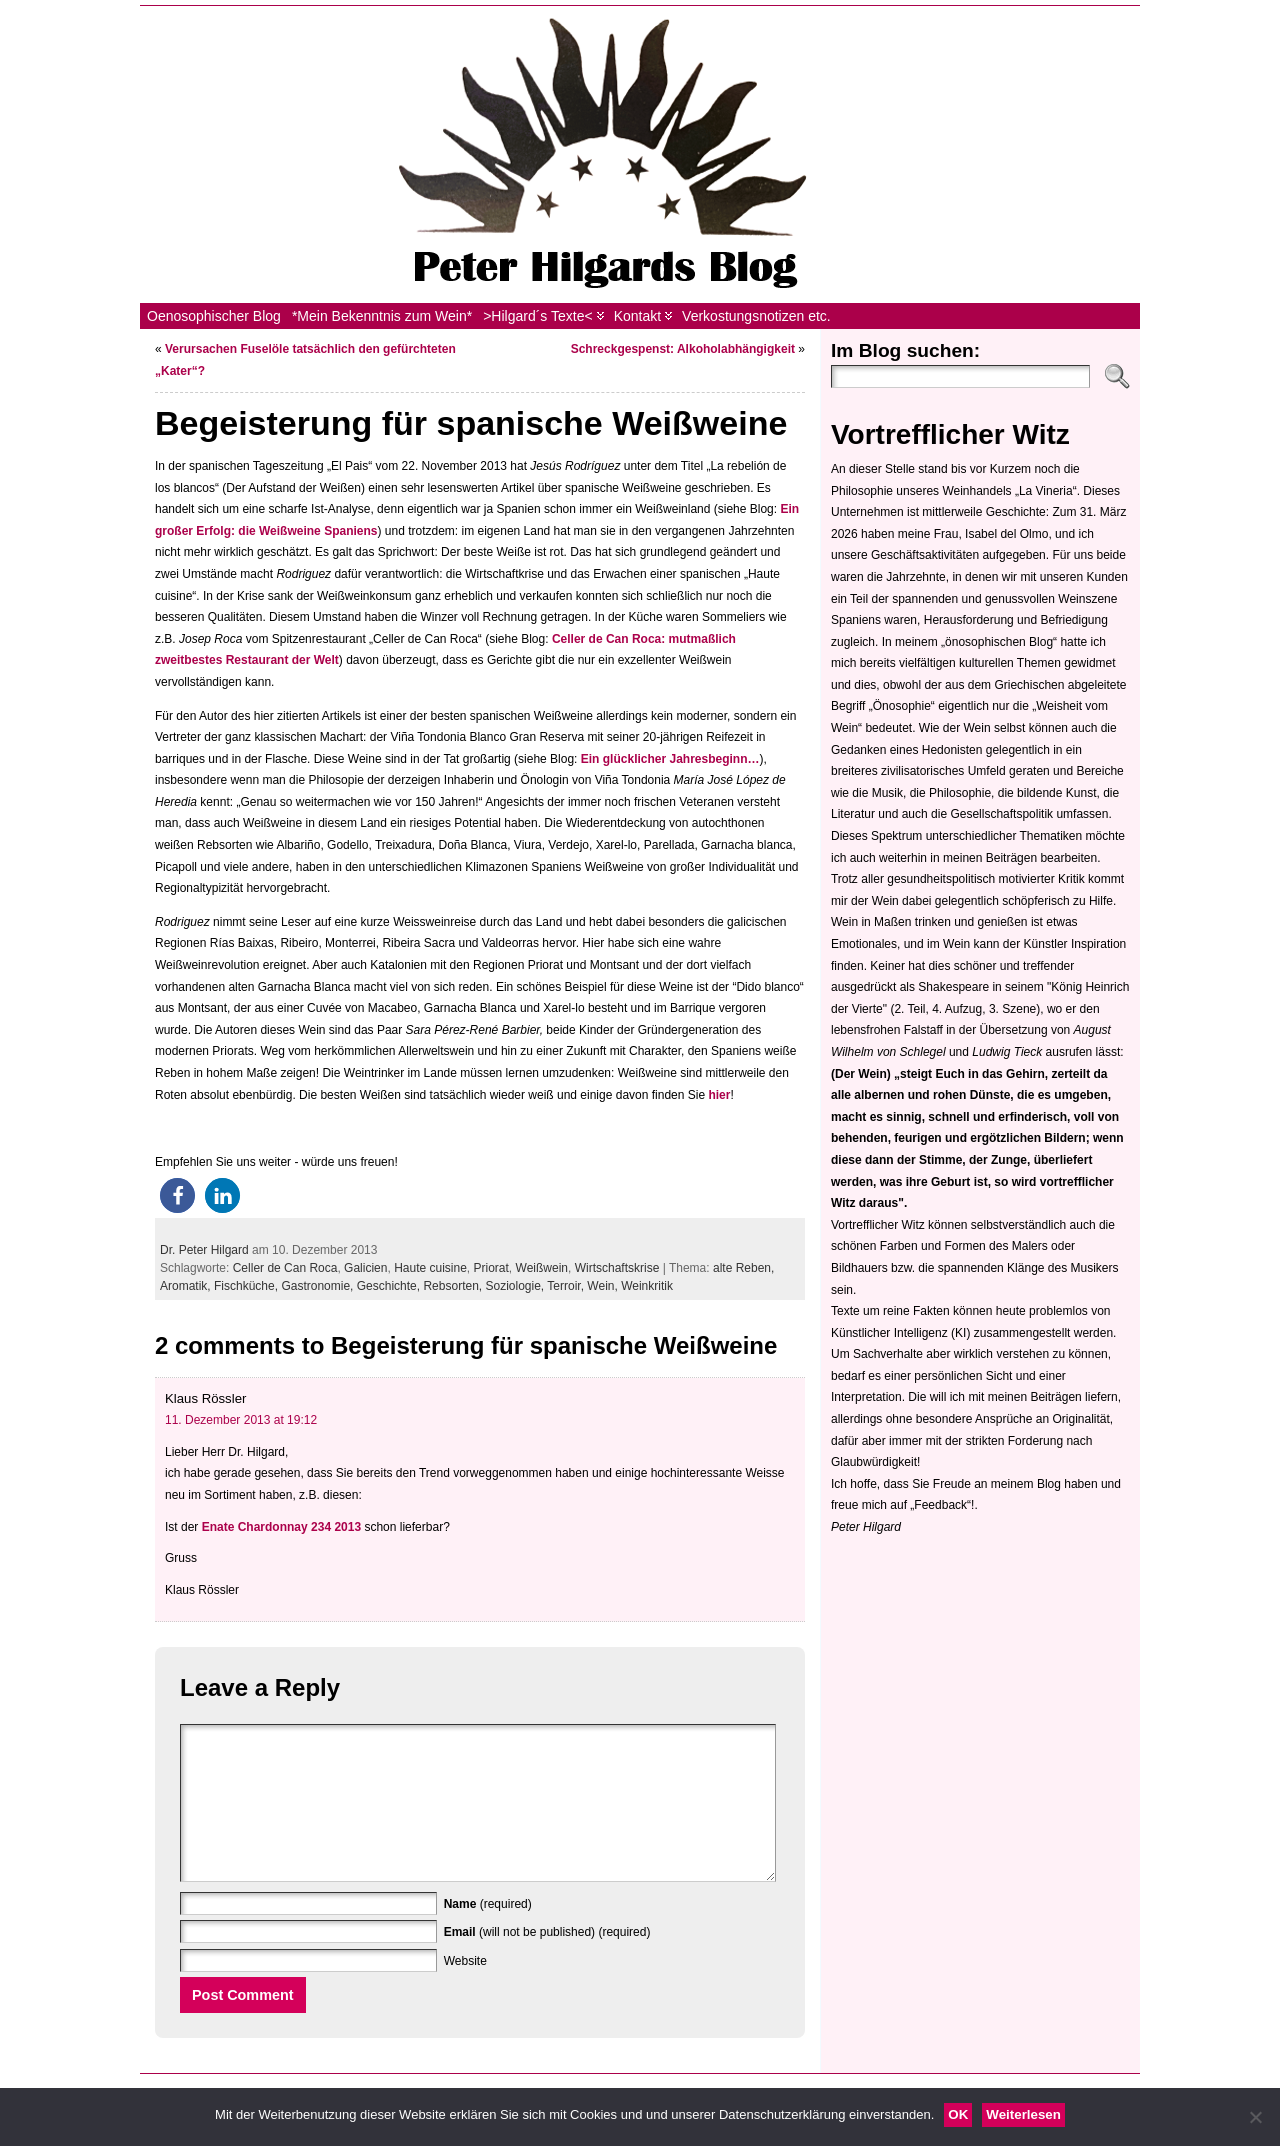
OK (958, 2114)
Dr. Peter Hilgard (204, 1250)
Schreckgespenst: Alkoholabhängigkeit (683, 349)
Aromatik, (187, 1286)
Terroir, (567, 1286)
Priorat (491, 1268)
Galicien (365, 1268)
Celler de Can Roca (285, 1268)
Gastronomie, (318, 1286)
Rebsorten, (454, 1286)
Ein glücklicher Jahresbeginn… (670, 759)
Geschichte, (390, 1286)
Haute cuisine (430, 1268)
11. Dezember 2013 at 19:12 (241, 1420)
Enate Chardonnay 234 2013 (281, 1527)
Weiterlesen (1023, 2114)
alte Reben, (743, 1268)
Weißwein (542, 1268)
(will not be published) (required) (547, 1962)
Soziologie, (517, 1286)
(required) (488, 1934)
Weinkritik (647, 1286)
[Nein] (1255, 2117)
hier (719, 1095)
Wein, (604, 1286)
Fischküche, (247, 1286)
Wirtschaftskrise (617, 1268)
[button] (177, 1195)
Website (465, 1991)
